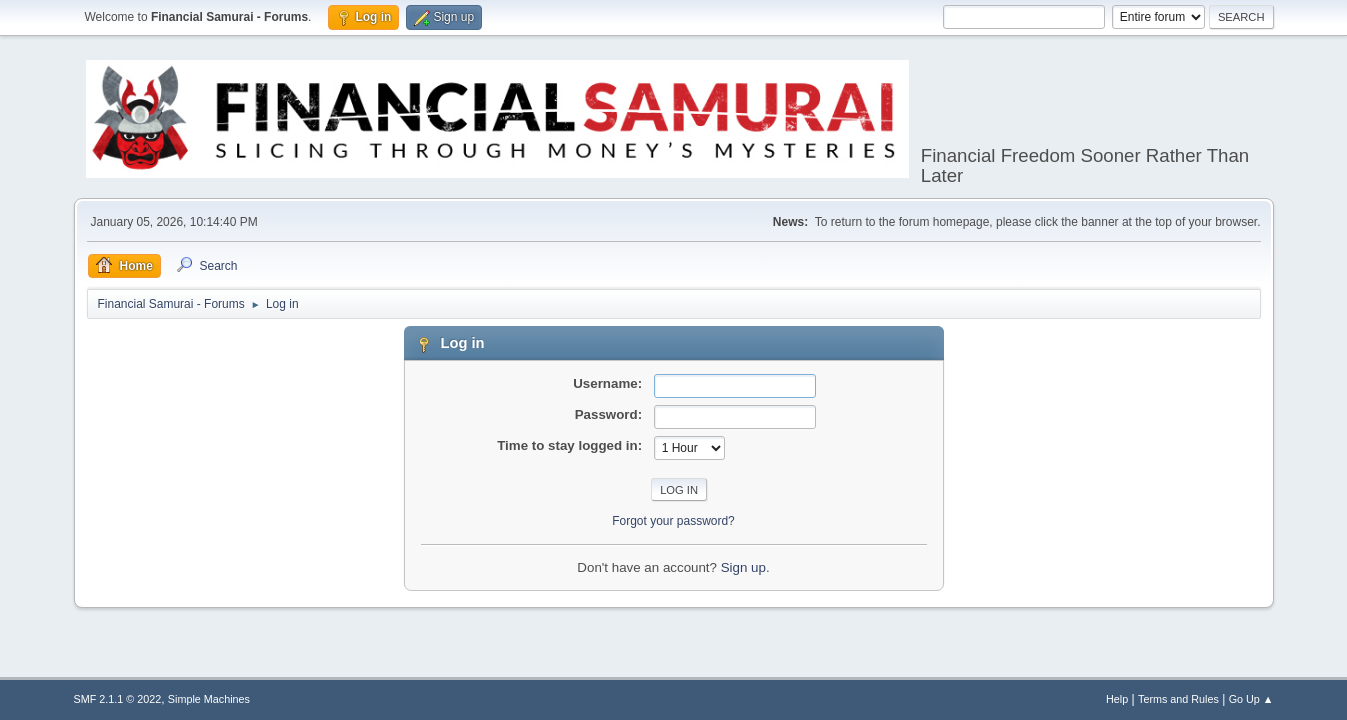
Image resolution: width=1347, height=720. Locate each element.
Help (1117, 699)
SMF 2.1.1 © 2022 (118, 699)
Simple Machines (209, 699)
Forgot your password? (673, 521)
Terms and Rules (1178, 699)
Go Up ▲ (1251, 699)
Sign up (743, 567)
